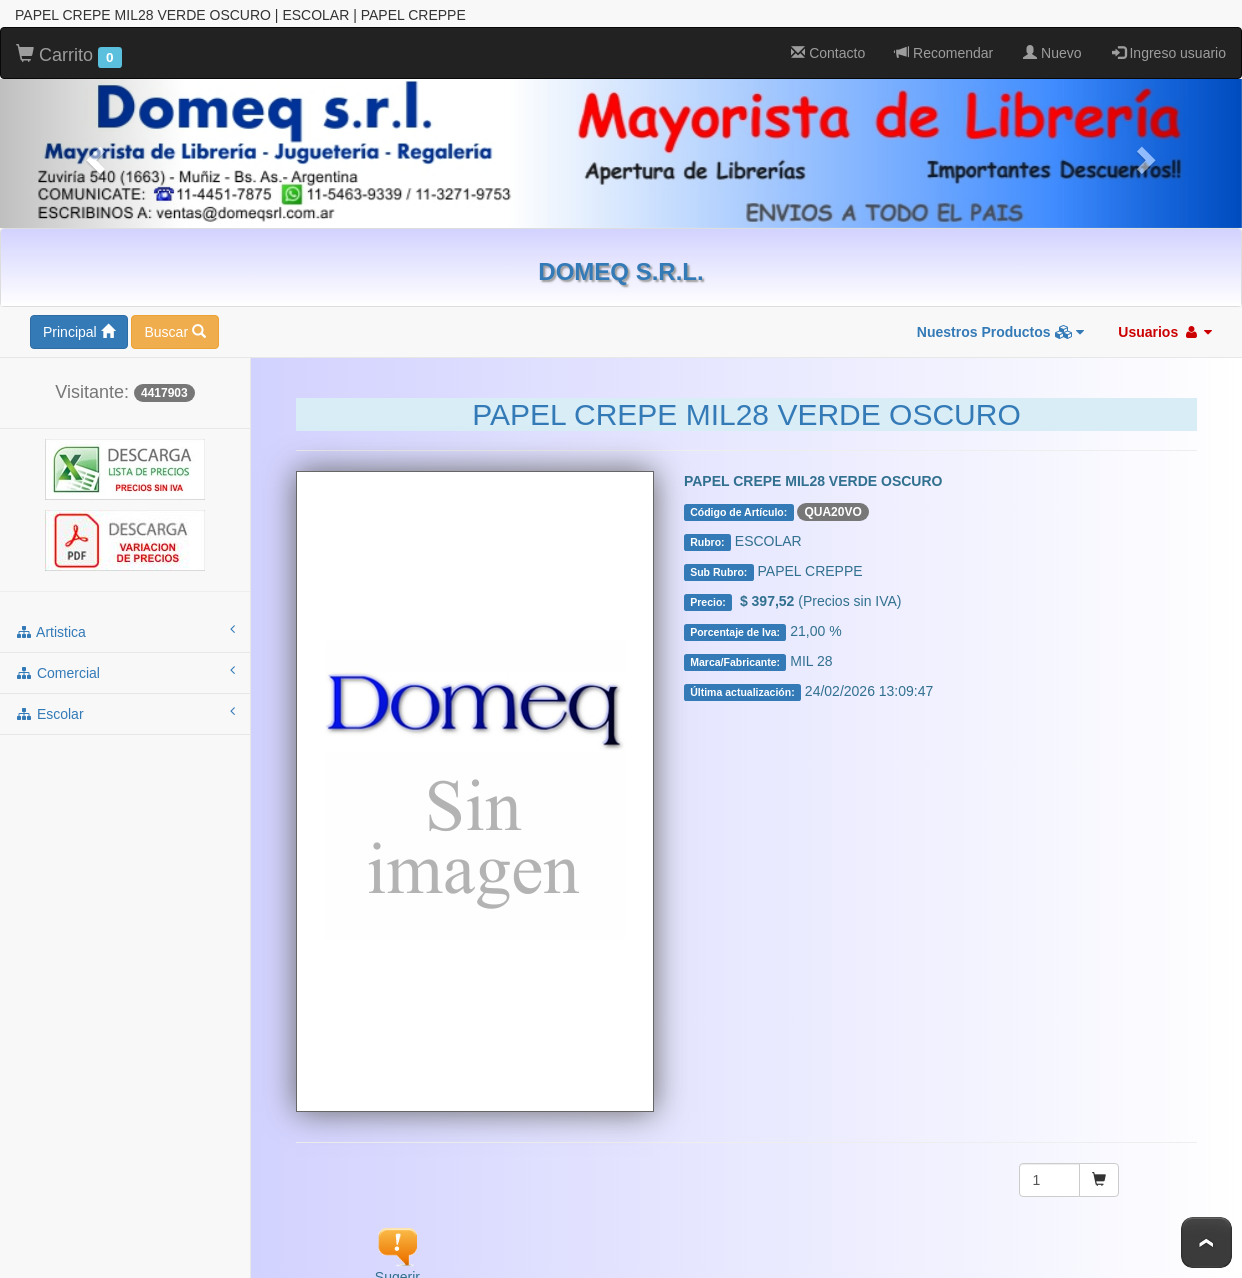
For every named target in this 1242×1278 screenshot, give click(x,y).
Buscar (174, 332)
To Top (1206, 1242)
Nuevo (1052, 53)
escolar (125, 713)
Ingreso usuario (1169, 53)
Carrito (69, 56)
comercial (125, 672)
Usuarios (1165, 332)
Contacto (828, 53)
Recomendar (944, 53)
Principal (79, 332)
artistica (125, 631)
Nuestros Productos (1001, 332)
